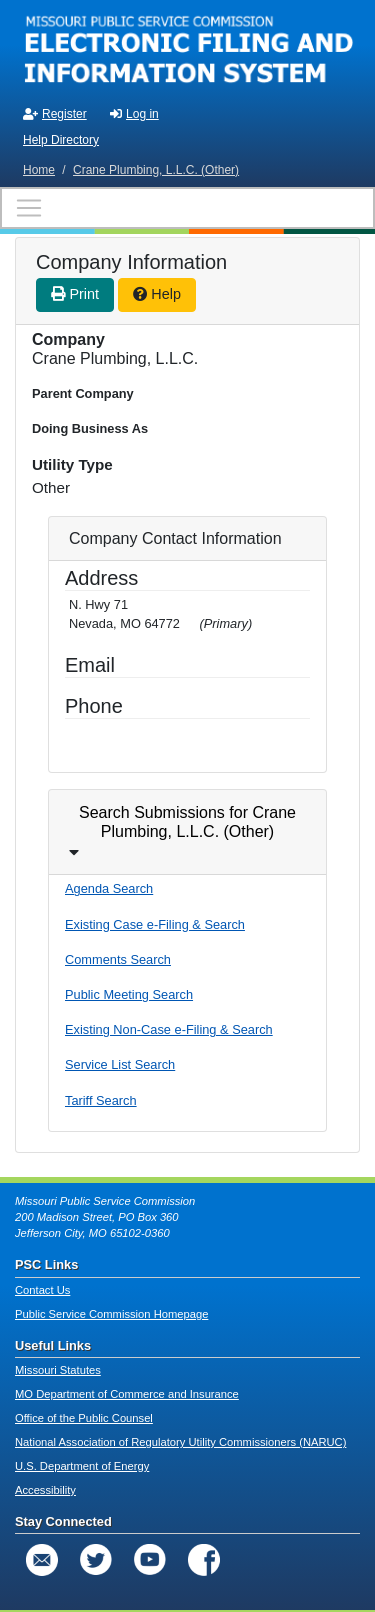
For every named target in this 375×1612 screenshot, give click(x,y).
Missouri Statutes (58, 1370)
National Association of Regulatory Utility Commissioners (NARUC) (180, 1442)
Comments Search (118, 959)
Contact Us (42, 1290)
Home (39, 170)
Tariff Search (101, 1100)
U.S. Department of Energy (82, 1466)
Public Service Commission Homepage (111, 1314)
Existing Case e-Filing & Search (155, 924)
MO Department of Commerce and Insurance (127, 1394)
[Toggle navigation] (187, 208)
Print (75, 294)
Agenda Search (109, 888)
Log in (134, 114)
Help (157, 294)
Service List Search (120, 1064)
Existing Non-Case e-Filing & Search (169, 1029)
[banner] (187, 48)
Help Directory (61, 140)
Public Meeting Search (129, 994)
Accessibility (45, 1490)
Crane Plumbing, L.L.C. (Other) (156, 170)
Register (55, 114)
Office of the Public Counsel (84, 1418)
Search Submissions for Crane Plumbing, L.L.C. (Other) (187, 822)
